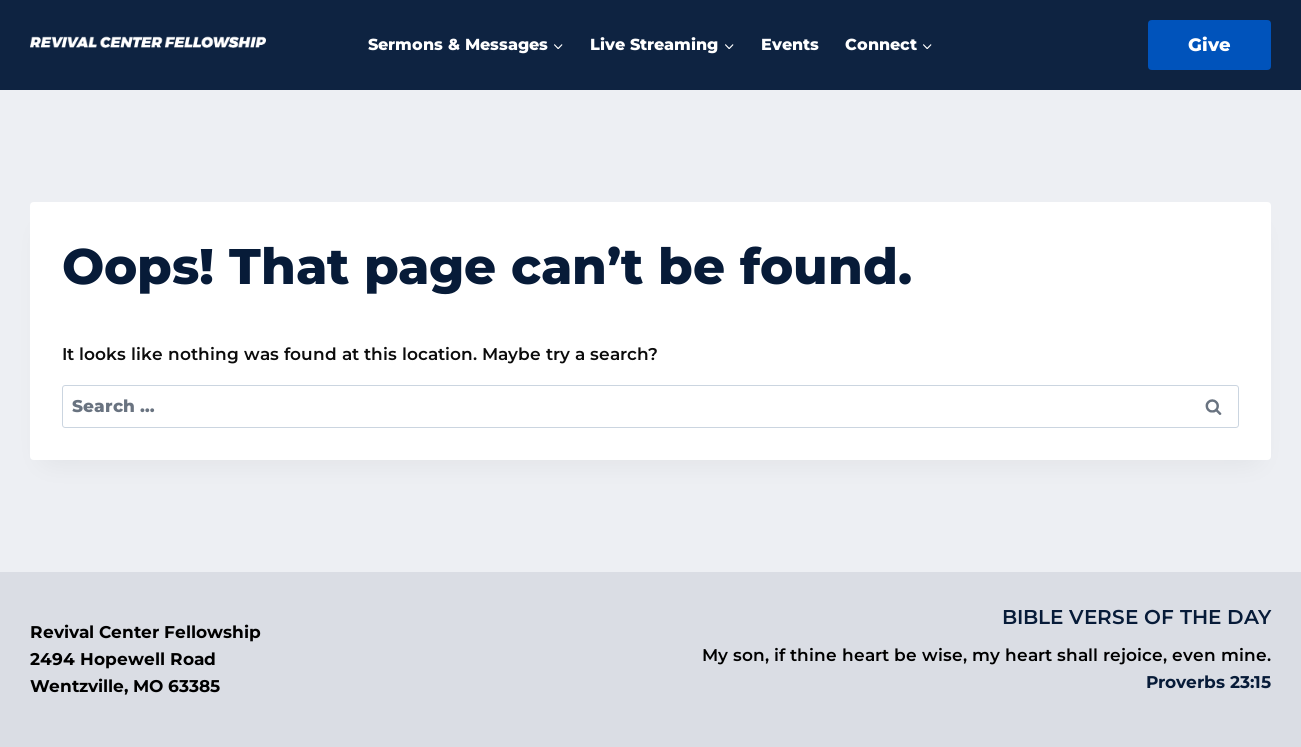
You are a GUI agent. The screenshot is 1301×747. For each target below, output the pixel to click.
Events (790, 44)
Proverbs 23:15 (1208, 682)
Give (1209, 45)
